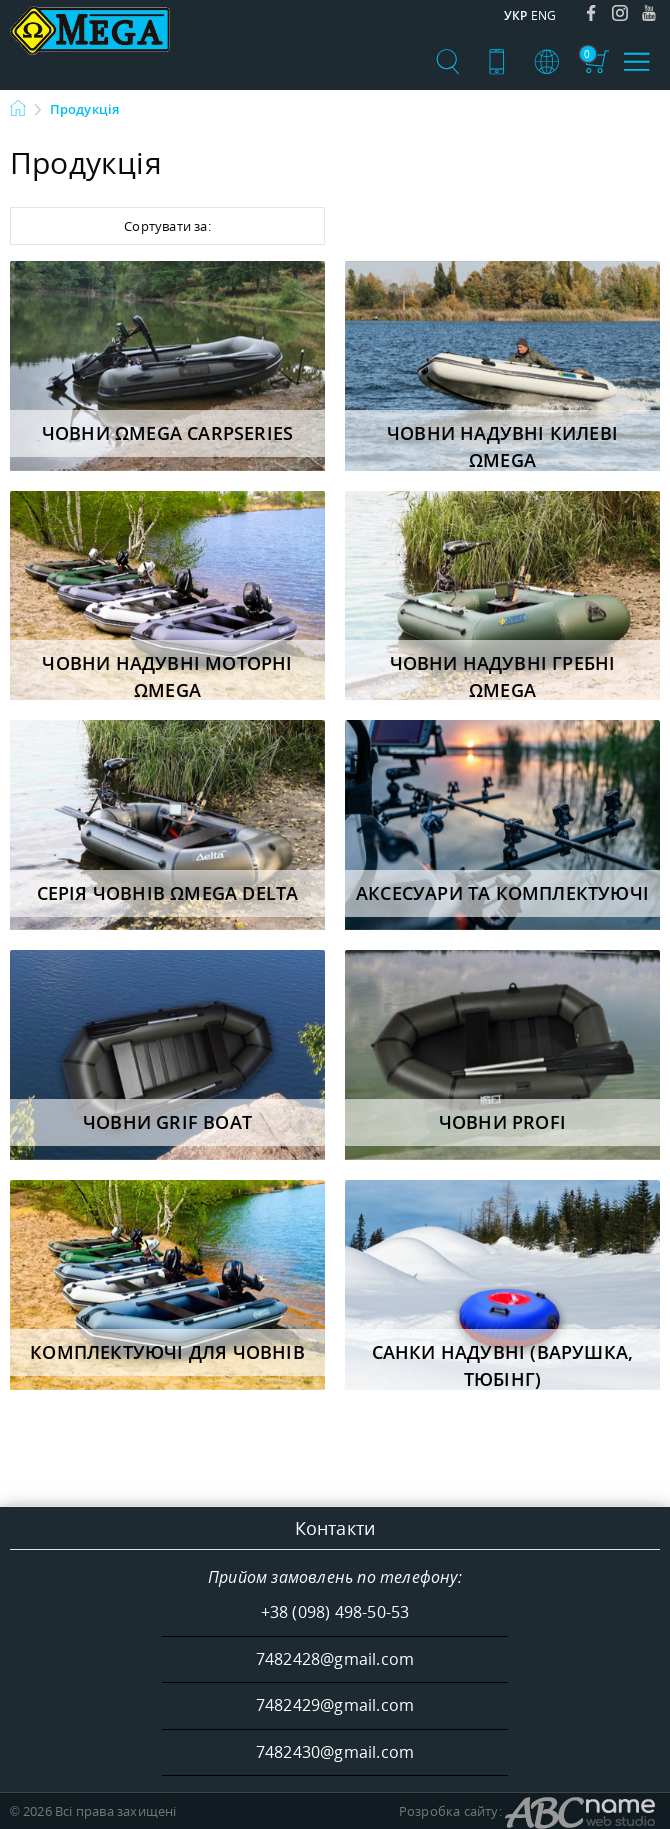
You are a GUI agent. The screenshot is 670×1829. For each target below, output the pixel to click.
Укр (516, 16)
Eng (544, 16)
